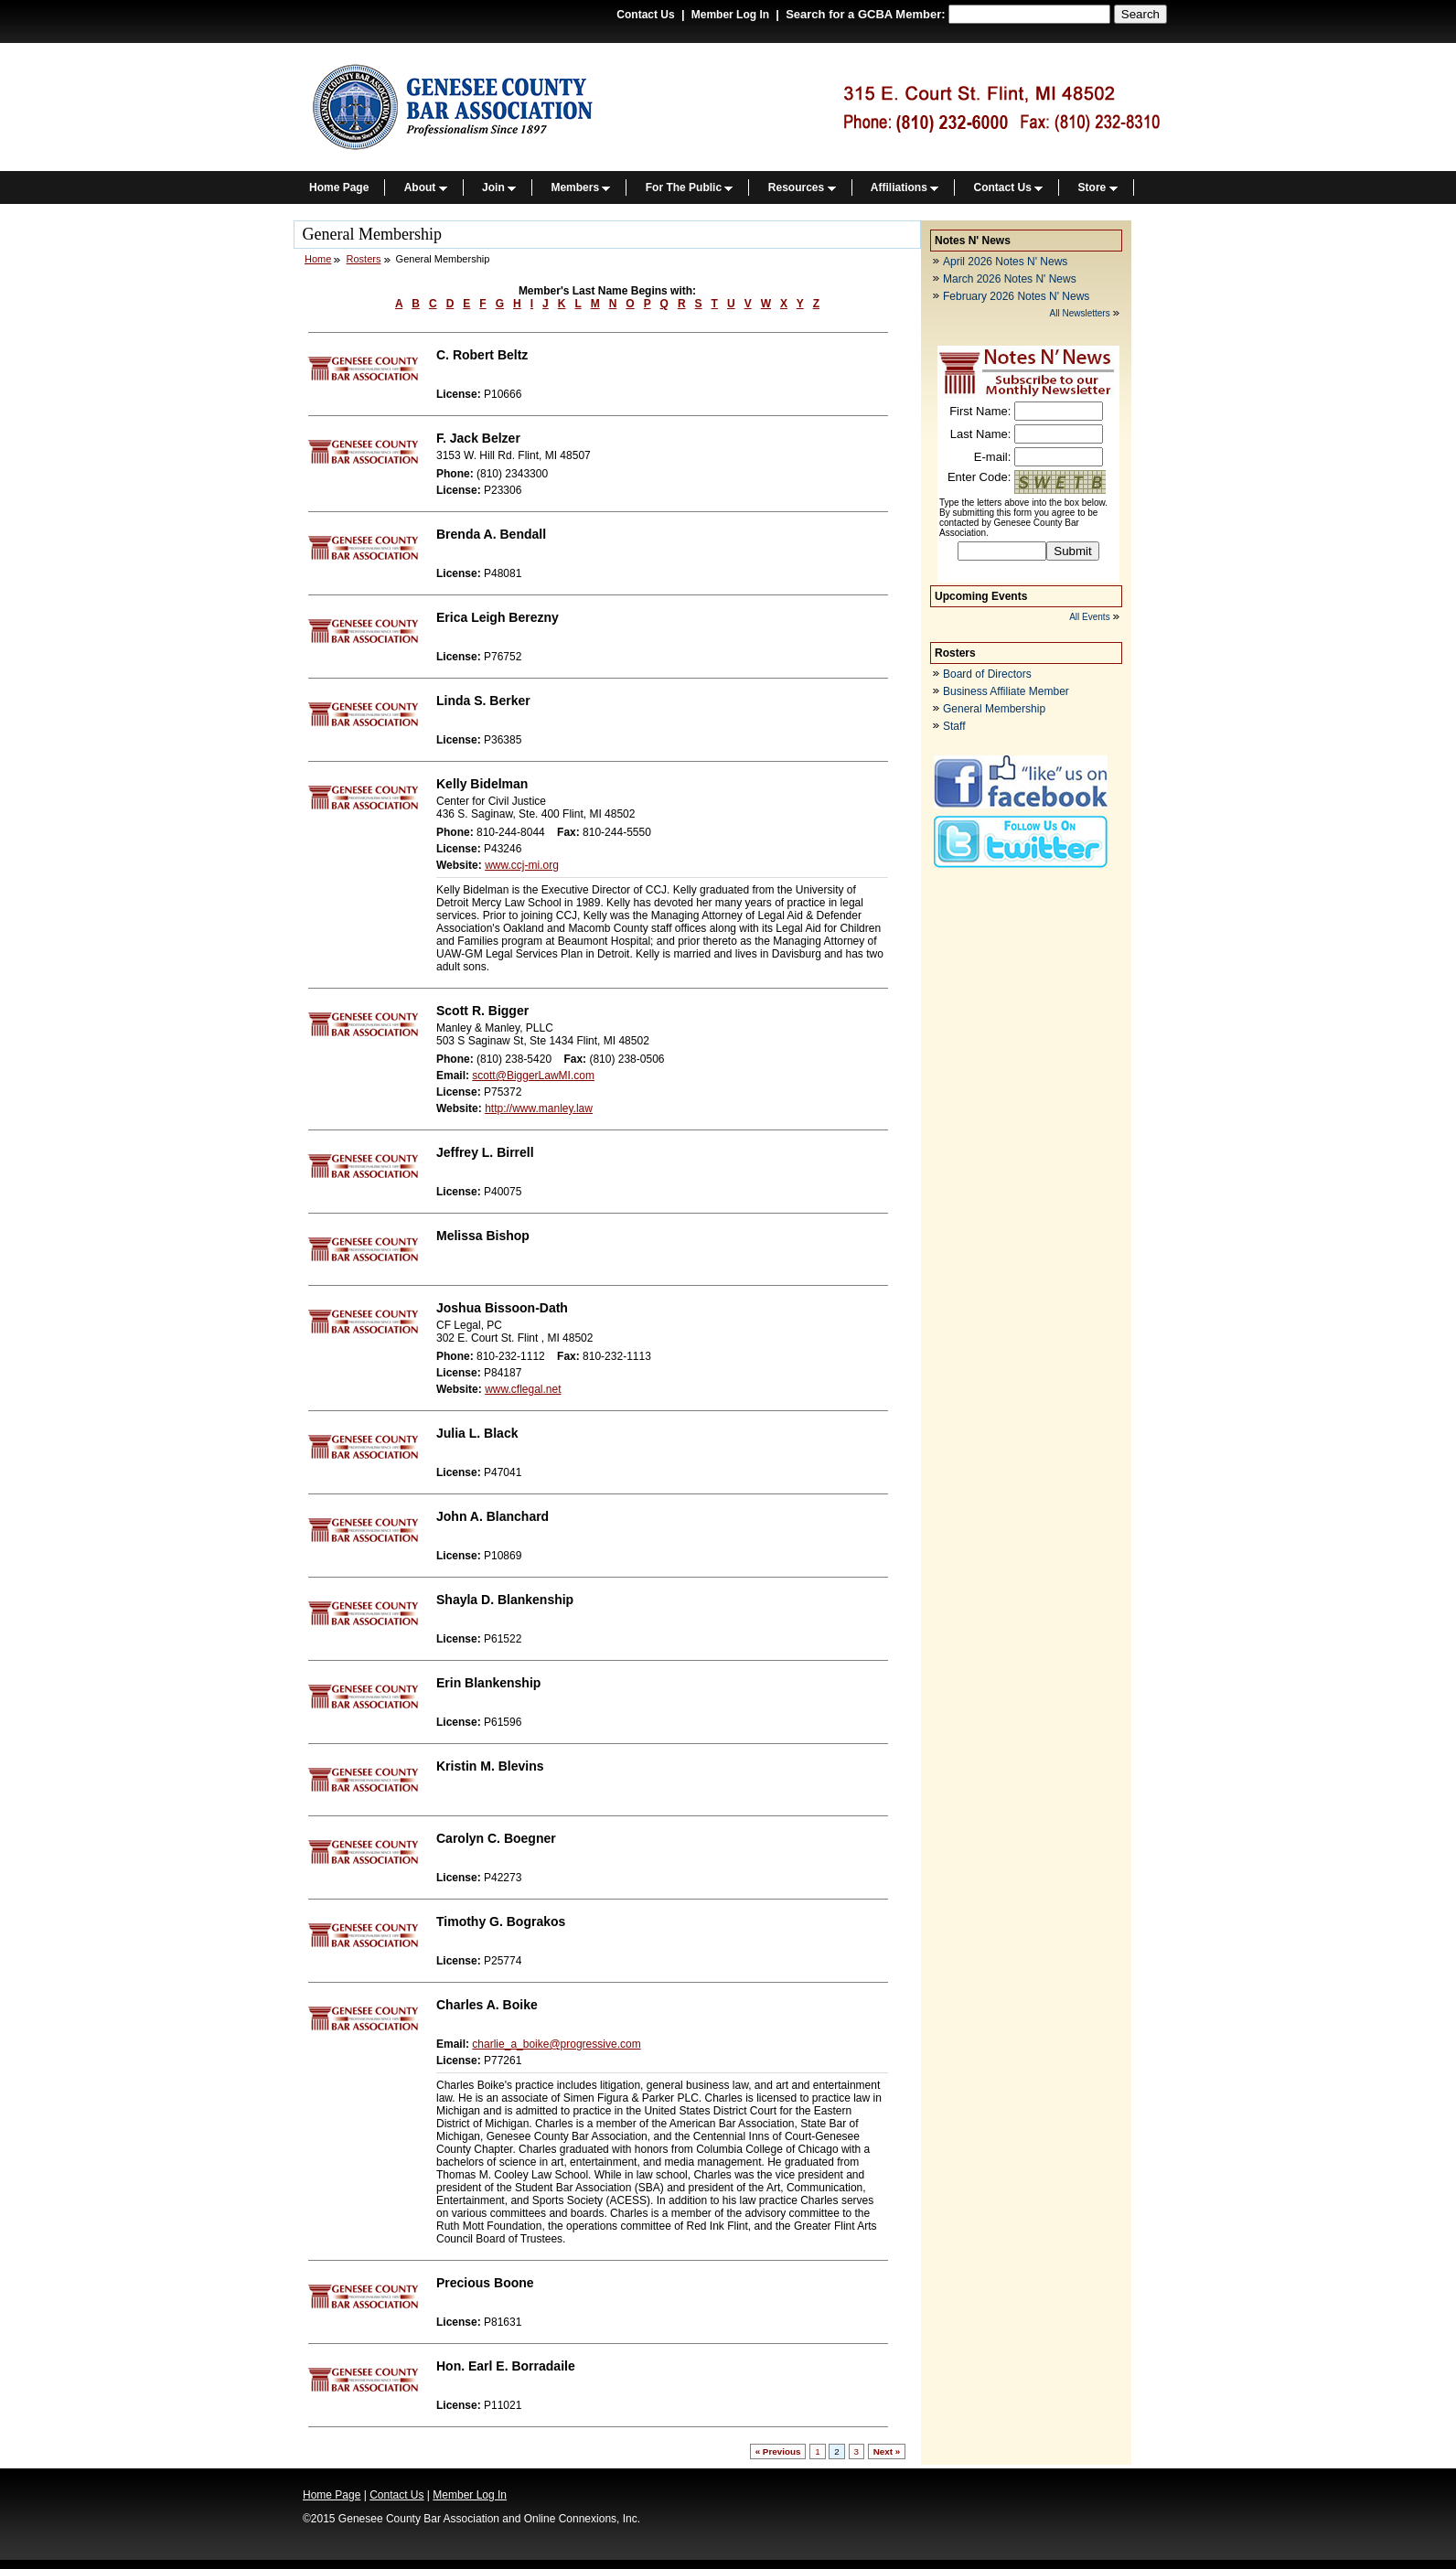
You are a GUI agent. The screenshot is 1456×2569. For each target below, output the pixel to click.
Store (1098, 187)
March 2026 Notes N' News (1009, 279)
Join (499, 187)
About (425, 187)
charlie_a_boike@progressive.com (556, 2044)
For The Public (689, 187)
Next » (887, 2451)
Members (580, 187)
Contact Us (645, 14)
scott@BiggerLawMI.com (533, 1075)
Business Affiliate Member (1006, 691)
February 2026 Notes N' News (1016, 296)
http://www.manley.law (539, 1108)
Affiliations (904, 187)
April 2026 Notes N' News (1005, 261)
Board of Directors (987, 674)
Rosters (364, 258)
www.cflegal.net (523, 1389)
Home (318, 258)
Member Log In (730, 14)
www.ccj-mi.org (522, 865)
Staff (954, 726)
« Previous (778, 2451)
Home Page (339, 187)
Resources (802, 187)
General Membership (994, 708)
